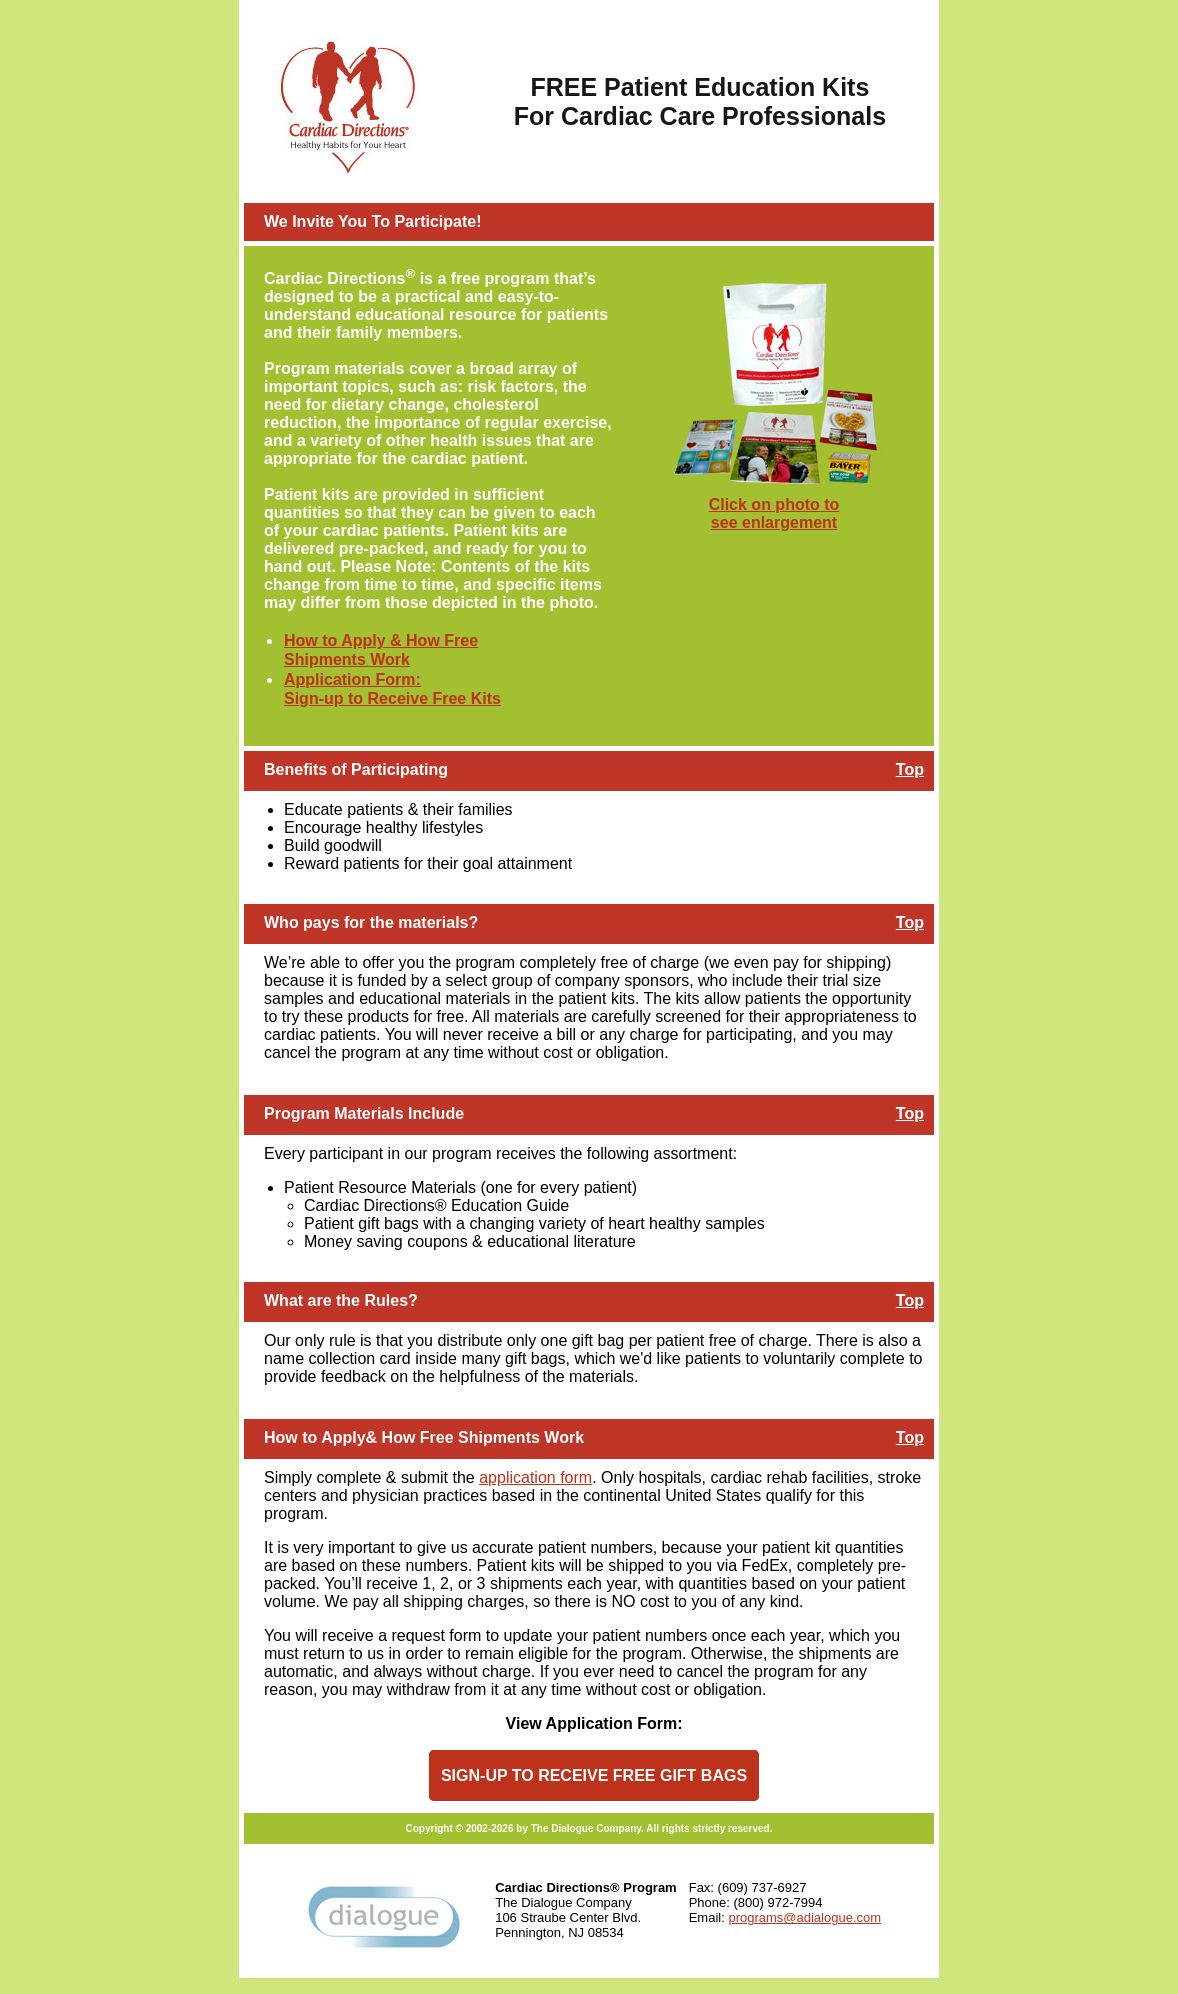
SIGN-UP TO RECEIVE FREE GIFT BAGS (594, 1775)
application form (535, 1477)
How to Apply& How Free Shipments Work (424, 1437)
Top (910, 769)
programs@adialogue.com (804, 1917)
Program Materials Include (364, 1113)
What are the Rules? (341, 1300)
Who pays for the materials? (371, 922)
